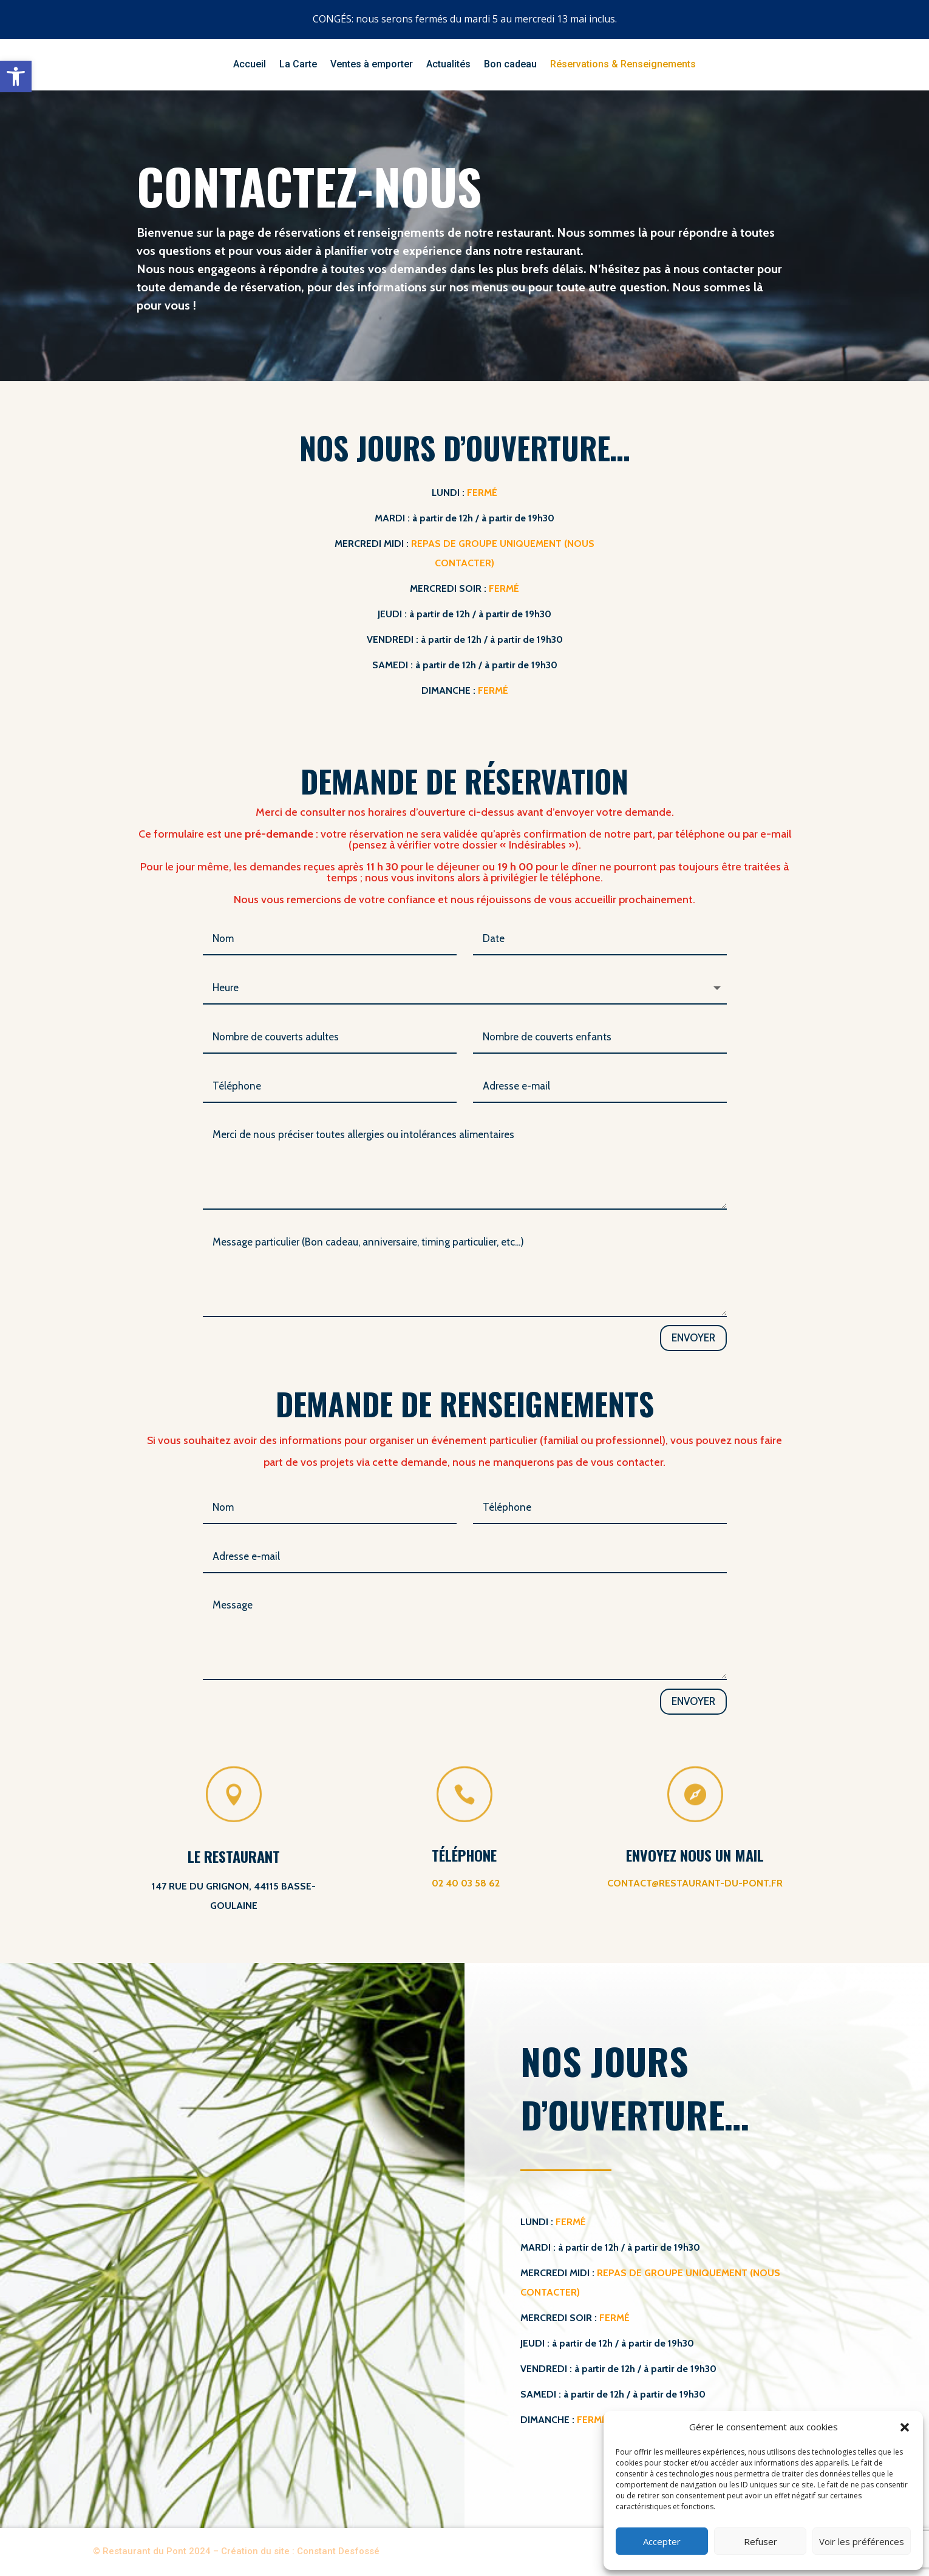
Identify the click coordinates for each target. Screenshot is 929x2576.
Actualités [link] (448, 65)
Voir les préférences (861, 2541)
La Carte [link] (298, 65)
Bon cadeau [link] (510, 65)
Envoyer (693, 1338)
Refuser (760, 2541)
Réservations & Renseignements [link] (623, 65)
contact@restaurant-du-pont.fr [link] (695, 1883)
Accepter (662, 2541)
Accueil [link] (249, 65)
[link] (16, 76)
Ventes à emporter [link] (371, 65)
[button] (905, 2427)
